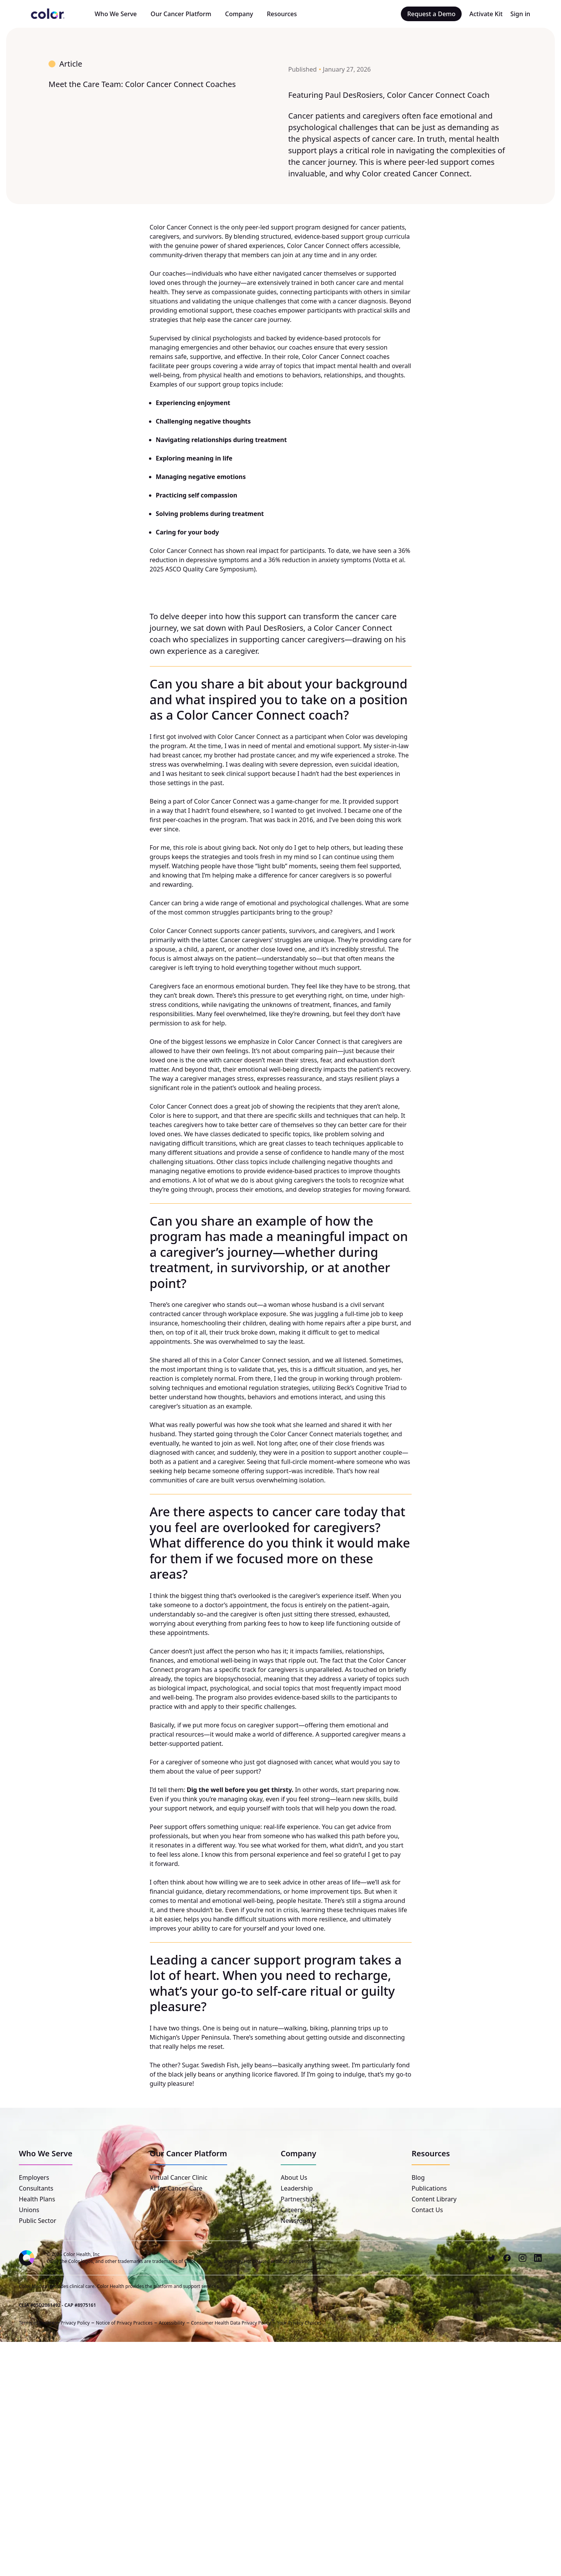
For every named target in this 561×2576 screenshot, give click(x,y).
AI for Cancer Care (176, 2188)
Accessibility (172, 2322)
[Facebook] (507, 2258)
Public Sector (37, 2220)
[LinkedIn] (538, 2258)
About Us (294, 2177)
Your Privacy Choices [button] (299, 2322)
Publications (429, 2188)
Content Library (434, 2199)
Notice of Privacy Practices (123, 2322)
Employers (34, 2177)
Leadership (297, 2188)
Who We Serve (116, 14)
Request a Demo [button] (431, 14)
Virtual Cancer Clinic (179, 2177)
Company (239, 14)
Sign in (520, 14)
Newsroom (296, 2220)
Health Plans (37, 2199)
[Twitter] (491, 2258)
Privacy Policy (75, 2322)
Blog (418, 2177)
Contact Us (427, 2210)
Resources (282, 14)
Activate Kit (485, 14)
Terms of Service (36, 2322)
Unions (29, 2210)
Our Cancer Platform (181, 14)
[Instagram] (522, 2258)
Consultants (36, 2188)
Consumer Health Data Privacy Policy (230, 2322)
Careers (292, 2210)
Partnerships (299, 2199)
